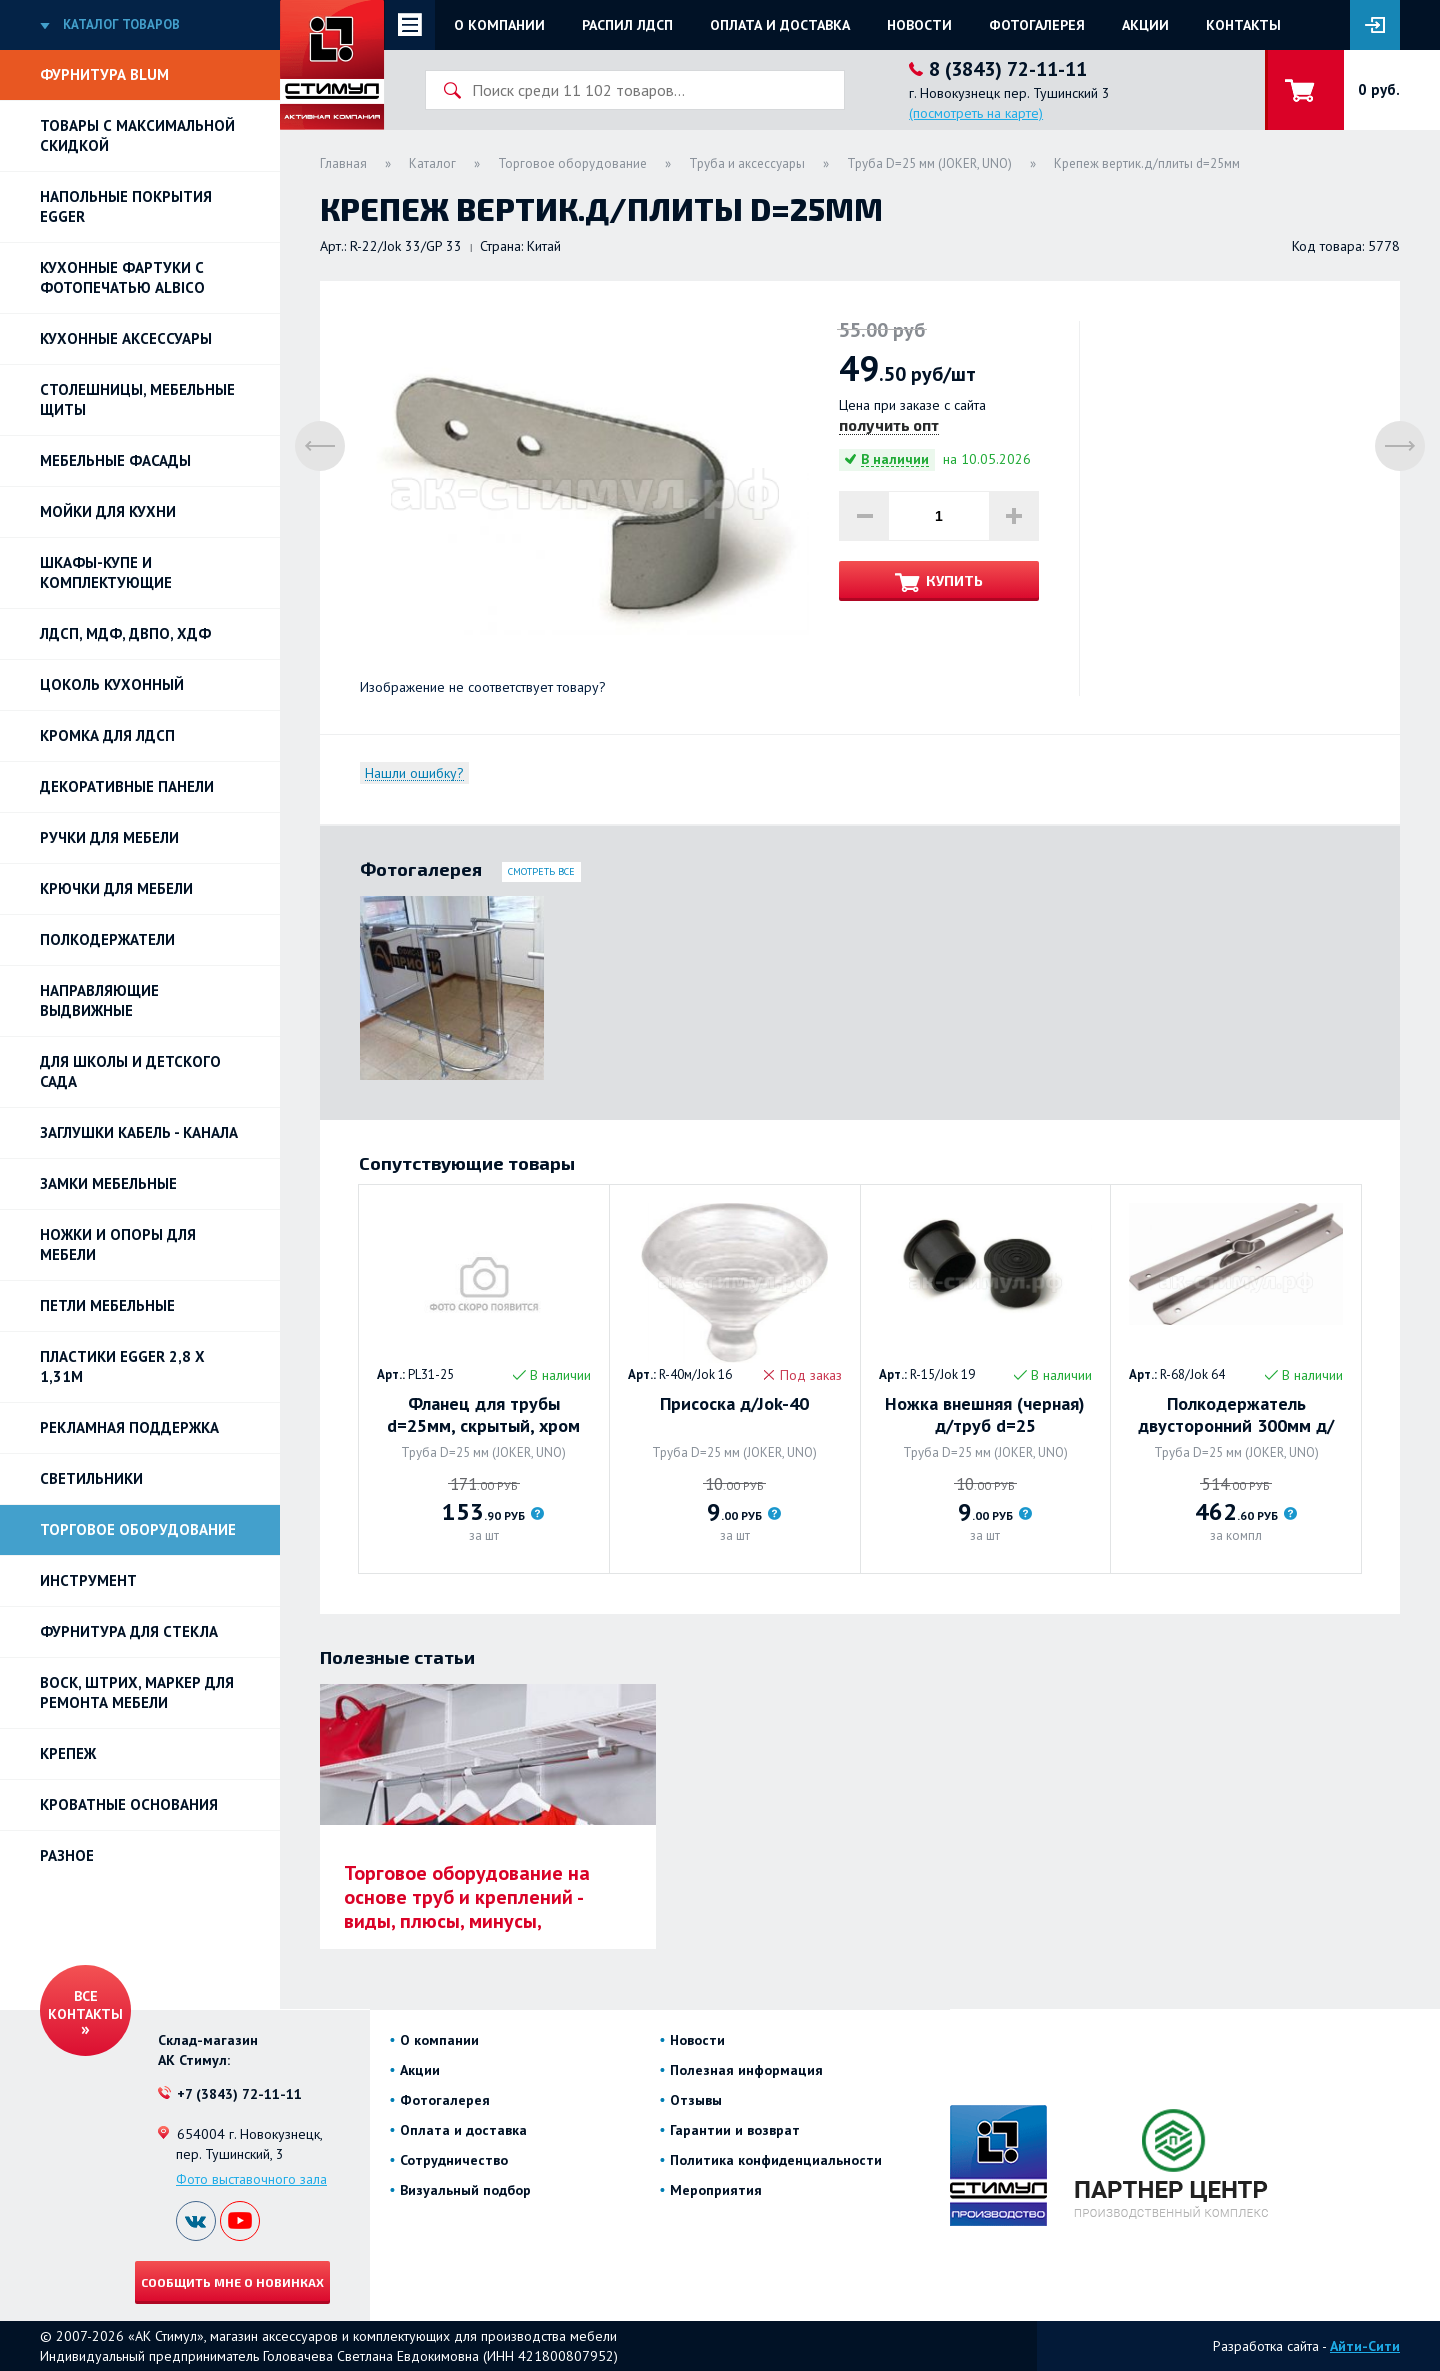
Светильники (91, 1478)
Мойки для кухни (108, 511)
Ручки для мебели (109, 837)
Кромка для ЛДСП (107, 735)
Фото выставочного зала (251, 2179)
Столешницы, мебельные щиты (137, 399)
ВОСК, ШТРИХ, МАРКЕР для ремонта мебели (137, 1692)
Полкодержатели (107, 939)
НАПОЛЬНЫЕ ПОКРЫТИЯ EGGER (126, 206)
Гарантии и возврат (735, 2130)
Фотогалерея (1037, 25)
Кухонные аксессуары (126, 338)
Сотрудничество (454, 2160)
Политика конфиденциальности (776, 2160)
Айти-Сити (1365, 2346)
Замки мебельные (108, 1183)
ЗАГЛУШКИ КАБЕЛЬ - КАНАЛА (139, 1132)
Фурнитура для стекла (129, 1631)
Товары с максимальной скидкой (137, 135)
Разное (67, 1855)
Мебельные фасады (115, 460)
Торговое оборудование (138, 1529)
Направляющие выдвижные (99, 1000)
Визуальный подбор (465, 2190)
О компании (499, 25)
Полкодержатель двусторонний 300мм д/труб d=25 (1236, 1415)
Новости (919, 25)
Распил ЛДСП (627, 25)
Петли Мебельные (107, 1305)
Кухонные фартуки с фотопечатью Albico (122, 277)
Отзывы (696, 2100)
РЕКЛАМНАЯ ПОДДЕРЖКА (129, 1427)
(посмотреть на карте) (976, 113)
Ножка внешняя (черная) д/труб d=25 (985, 1415)
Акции (1145, 25)
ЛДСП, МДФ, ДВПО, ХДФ (125, 633)
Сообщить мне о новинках (232, 2282)
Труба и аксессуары (747, 163)
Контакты (1243, 25)
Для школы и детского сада (130, 1071)
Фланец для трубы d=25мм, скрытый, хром (483, 1415)
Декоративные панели (127, 786)
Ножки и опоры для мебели (118, 1244)
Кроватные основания (129, 1804)
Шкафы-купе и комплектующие (106, 572)
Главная (343, 163)
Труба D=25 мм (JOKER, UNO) (929, 163)
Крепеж (68, 1753)
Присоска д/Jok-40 (734, 1404)
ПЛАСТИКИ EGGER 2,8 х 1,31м (122, 1366)
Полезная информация (746, 2070)
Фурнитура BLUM (104, 74)
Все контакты (85, 2005)
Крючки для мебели (116, 888)
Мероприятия (716, 2190)
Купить (954, 580)
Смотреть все (541, 871)
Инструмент (88, 1580)
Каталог (432, 163)
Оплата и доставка (780, 25)
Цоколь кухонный (112, 684)
